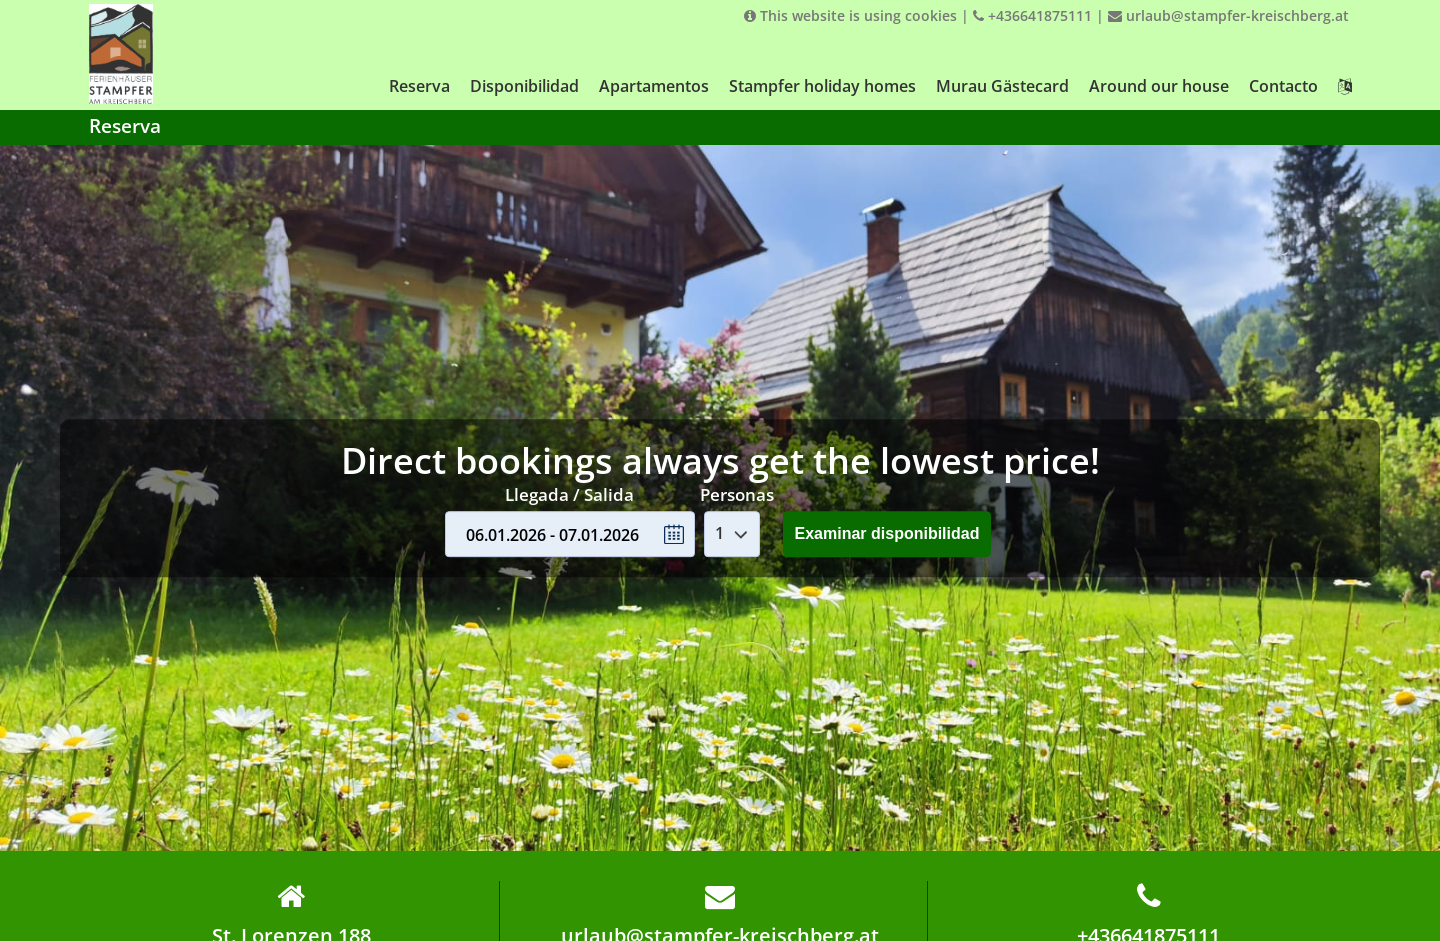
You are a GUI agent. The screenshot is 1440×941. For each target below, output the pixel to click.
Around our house (1159, 86)
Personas (737, 494)
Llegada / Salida (569, 494)
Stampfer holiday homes (822, 86)
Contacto (1283, 86)
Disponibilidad (524, 86)
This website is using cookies (850, 15)
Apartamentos (654, 86)
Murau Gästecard (1002, 86)
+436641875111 (1032, 15)
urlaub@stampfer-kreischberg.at (1228, 15)
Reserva (419, 86)
